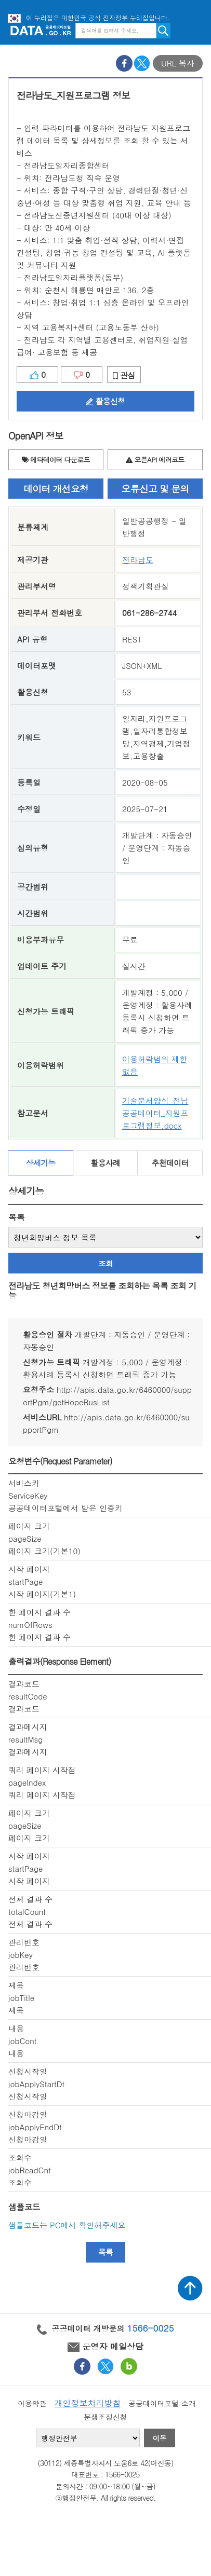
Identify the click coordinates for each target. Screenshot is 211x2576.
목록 (16, 1217)
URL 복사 (177, 63)
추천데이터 (170, 1162)
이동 (159, 2438)
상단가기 (190, 2288)
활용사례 (105, 1162)
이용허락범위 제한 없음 (154, 1065)
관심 (124, 374)
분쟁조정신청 (105, 2416)
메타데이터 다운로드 (56, 459)
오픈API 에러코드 (155, 459)
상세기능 (40, 1162)
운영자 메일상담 (105, 2346)
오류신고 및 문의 (155, 488)
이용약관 (32, 2403)
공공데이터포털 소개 (162, 2403)
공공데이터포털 (40, 30)
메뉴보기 (195, 30)
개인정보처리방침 (87, 2403)
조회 (105, 1263)
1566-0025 (150, 2328)
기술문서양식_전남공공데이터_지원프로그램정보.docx (155, 1113)
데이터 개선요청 (55, 488)
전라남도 (137, 559)
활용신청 (105, 400)
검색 (163, 30)
